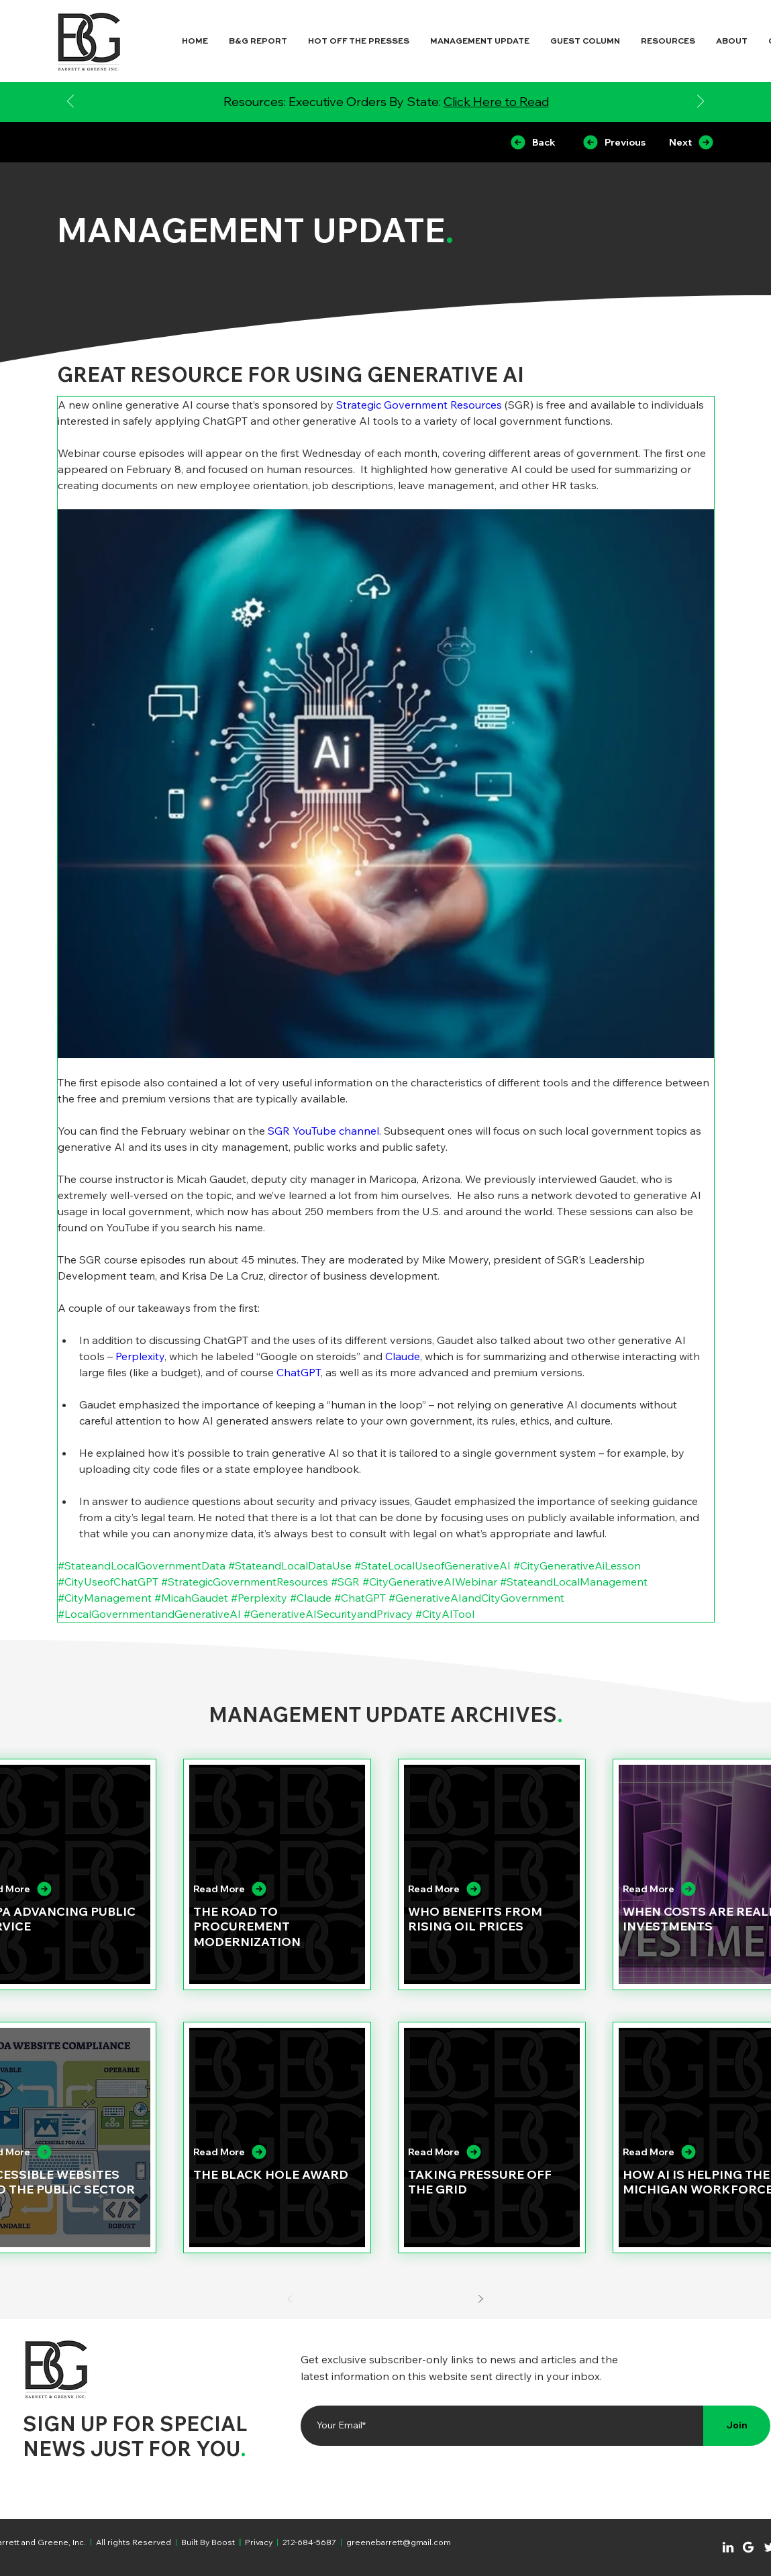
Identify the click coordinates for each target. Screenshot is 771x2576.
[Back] (532, 142)
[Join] (736, 2426)
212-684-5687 (309, 2542)
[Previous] (70, 102)
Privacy (258, 2542)
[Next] (700, 102)
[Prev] (289, 2298)
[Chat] (728, 2547)
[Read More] (266, 1889)
